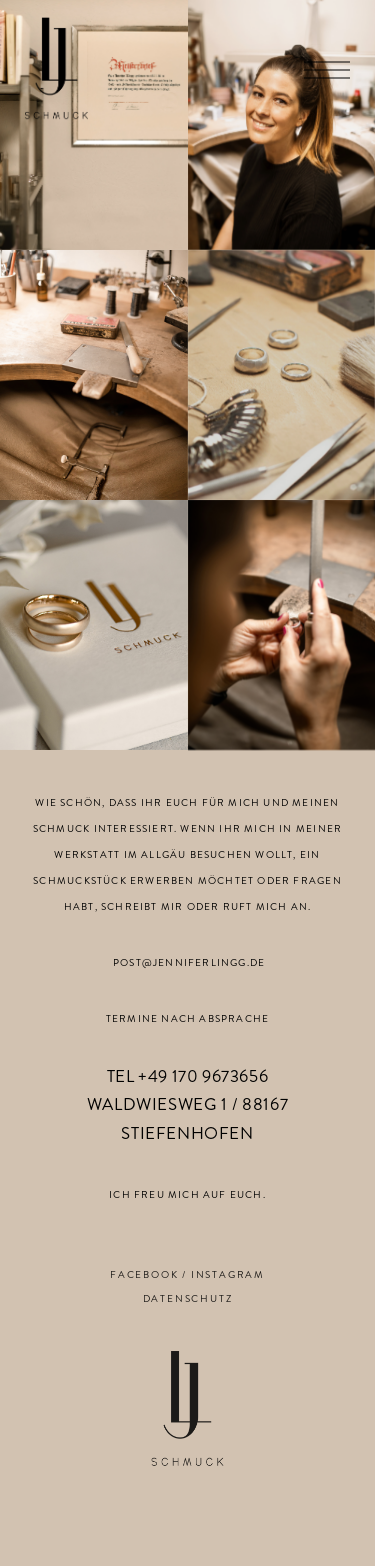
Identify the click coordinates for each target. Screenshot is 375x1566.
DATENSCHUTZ (188, 1298)
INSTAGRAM (228, 1274)
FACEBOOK (144, 1274)
